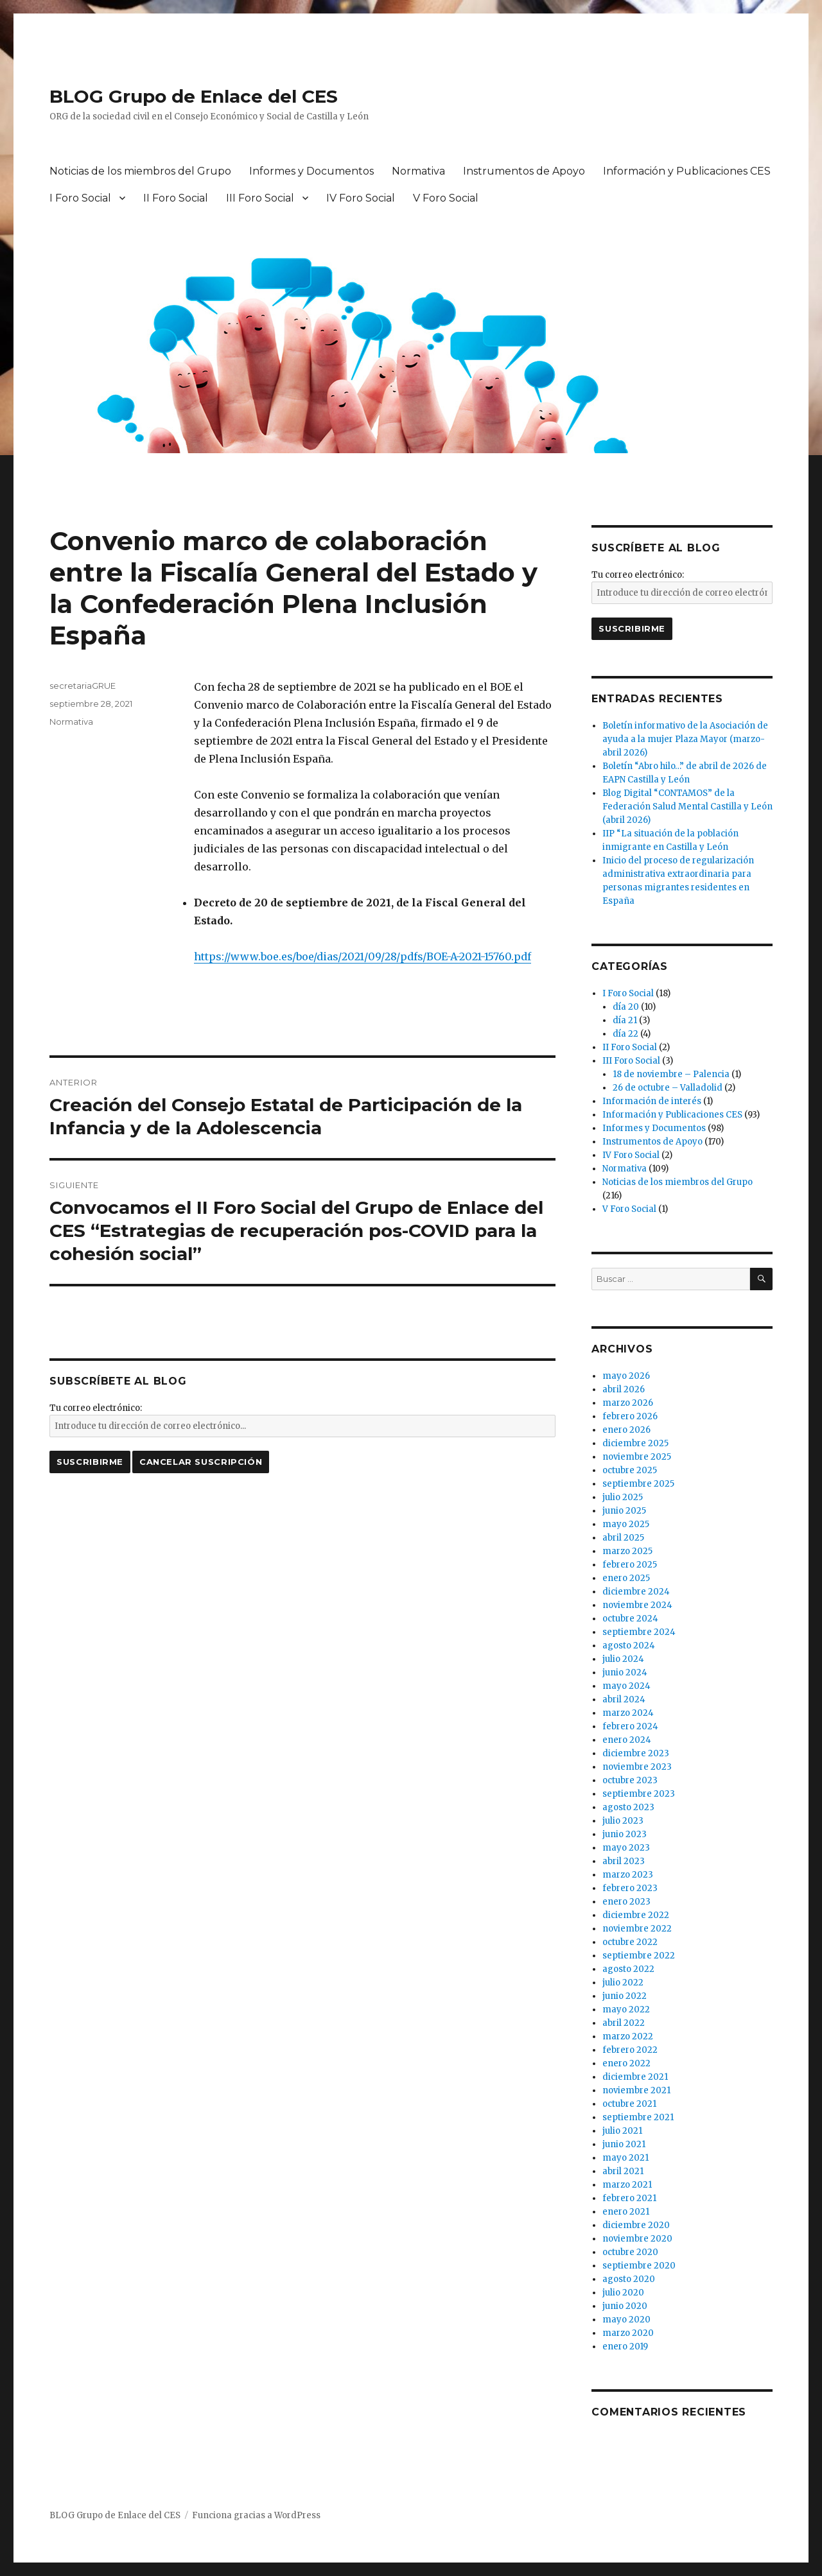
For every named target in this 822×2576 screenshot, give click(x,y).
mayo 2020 (626, 2319)
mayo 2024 (626, 1686)
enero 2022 (626, 2063)
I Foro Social (80, 198)
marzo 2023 (627, 1874)
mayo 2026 (626, 1375)
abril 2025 (623, 1537)
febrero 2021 (629, 2198)
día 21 (625, 1020)
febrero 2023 (630, 1888)
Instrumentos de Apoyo (524, 171)
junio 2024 (624, 1672)
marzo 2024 (628, 1712)
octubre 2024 (630, 1618)
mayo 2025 (625, 1524)
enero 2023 (626, 1901)
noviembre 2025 (636, 1456)
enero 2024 (626, 1739)
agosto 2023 (628, 1807)
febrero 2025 (629, 1564)
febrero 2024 (630, 1726)
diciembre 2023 (635, 1753)
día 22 (625, 1033)
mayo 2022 (626, 2009)
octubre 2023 (630, 1780)
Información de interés (651, 1101)
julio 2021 (622, 2130)
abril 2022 (623, 2023)
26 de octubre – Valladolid (667, 1087)
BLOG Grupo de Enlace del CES (193, 96)
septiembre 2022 (638, 1955)
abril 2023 (623, 1861)
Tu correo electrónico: (95, 1408)
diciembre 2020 (636, 2225)
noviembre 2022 (637, 1928)
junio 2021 (623, 2144)
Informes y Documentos (311, 171)
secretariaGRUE (82, 685)
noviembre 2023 (637, 1766)
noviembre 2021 (636, 2090)
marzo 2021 (627, 2184)
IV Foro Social (360, 198)
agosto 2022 (628, 1969)
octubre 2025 (629, 1470)
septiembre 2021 (638, 2117)
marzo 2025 (627, 1551)
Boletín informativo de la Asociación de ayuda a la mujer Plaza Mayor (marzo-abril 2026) (685, 739)
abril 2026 (623, 1389)
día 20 (626, 1006)
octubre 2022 (630, 1942)
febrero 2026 (630, 1416)
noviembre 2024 (637, 1605)
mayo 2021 (625, 2157)
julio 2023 (622, 1820)
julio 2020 (623, 2292)
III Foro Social (260, 198)
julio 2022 (622, 1982)
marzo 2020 (628, 2333)
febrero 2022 (630, 2049)
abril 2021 (622, 2171)
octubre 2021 (629, 2103)
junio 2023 (624, 1834)
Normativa (418, 171)
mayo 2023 (626, 1847)
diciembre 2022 (635, 1915)
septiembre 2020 (639, 2265)
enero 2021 (625, 2211)
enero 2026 (626, 1429)
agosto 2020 (628, 2279)
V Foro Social (445, 198)
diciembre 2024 (636, 1591)
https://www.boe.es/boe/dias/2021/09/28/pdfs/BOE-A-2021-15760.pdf (362, 956)
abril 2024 (623, 1699)
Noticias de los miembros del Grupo (140, 171)
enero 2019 (625, 2346)
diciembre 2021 (635, 2076)
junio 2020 (624, 2306)
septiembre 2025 (638, 1483)
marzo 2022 (627, 2036)
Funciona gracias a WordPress (256, 2515)
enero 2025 (626, 1578)
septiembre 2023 (638, 1793)
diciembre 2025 (635, 1443)
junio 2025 (624, 1510)
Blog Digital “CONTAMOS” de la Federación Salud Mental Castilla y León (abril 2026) (687, 807)
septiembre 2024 (639, 1632)
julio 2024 (623, 1659)
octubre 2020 (630, 2252)
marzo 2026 (627, 1402)
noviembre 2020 (637, 2238)
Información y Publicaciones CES (687, 171)
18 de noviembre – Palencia (671, 1074)
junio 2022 (624, 1996)
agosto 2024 (628, 1645)
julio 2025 (622, 1497)
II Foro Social (175, 198)
